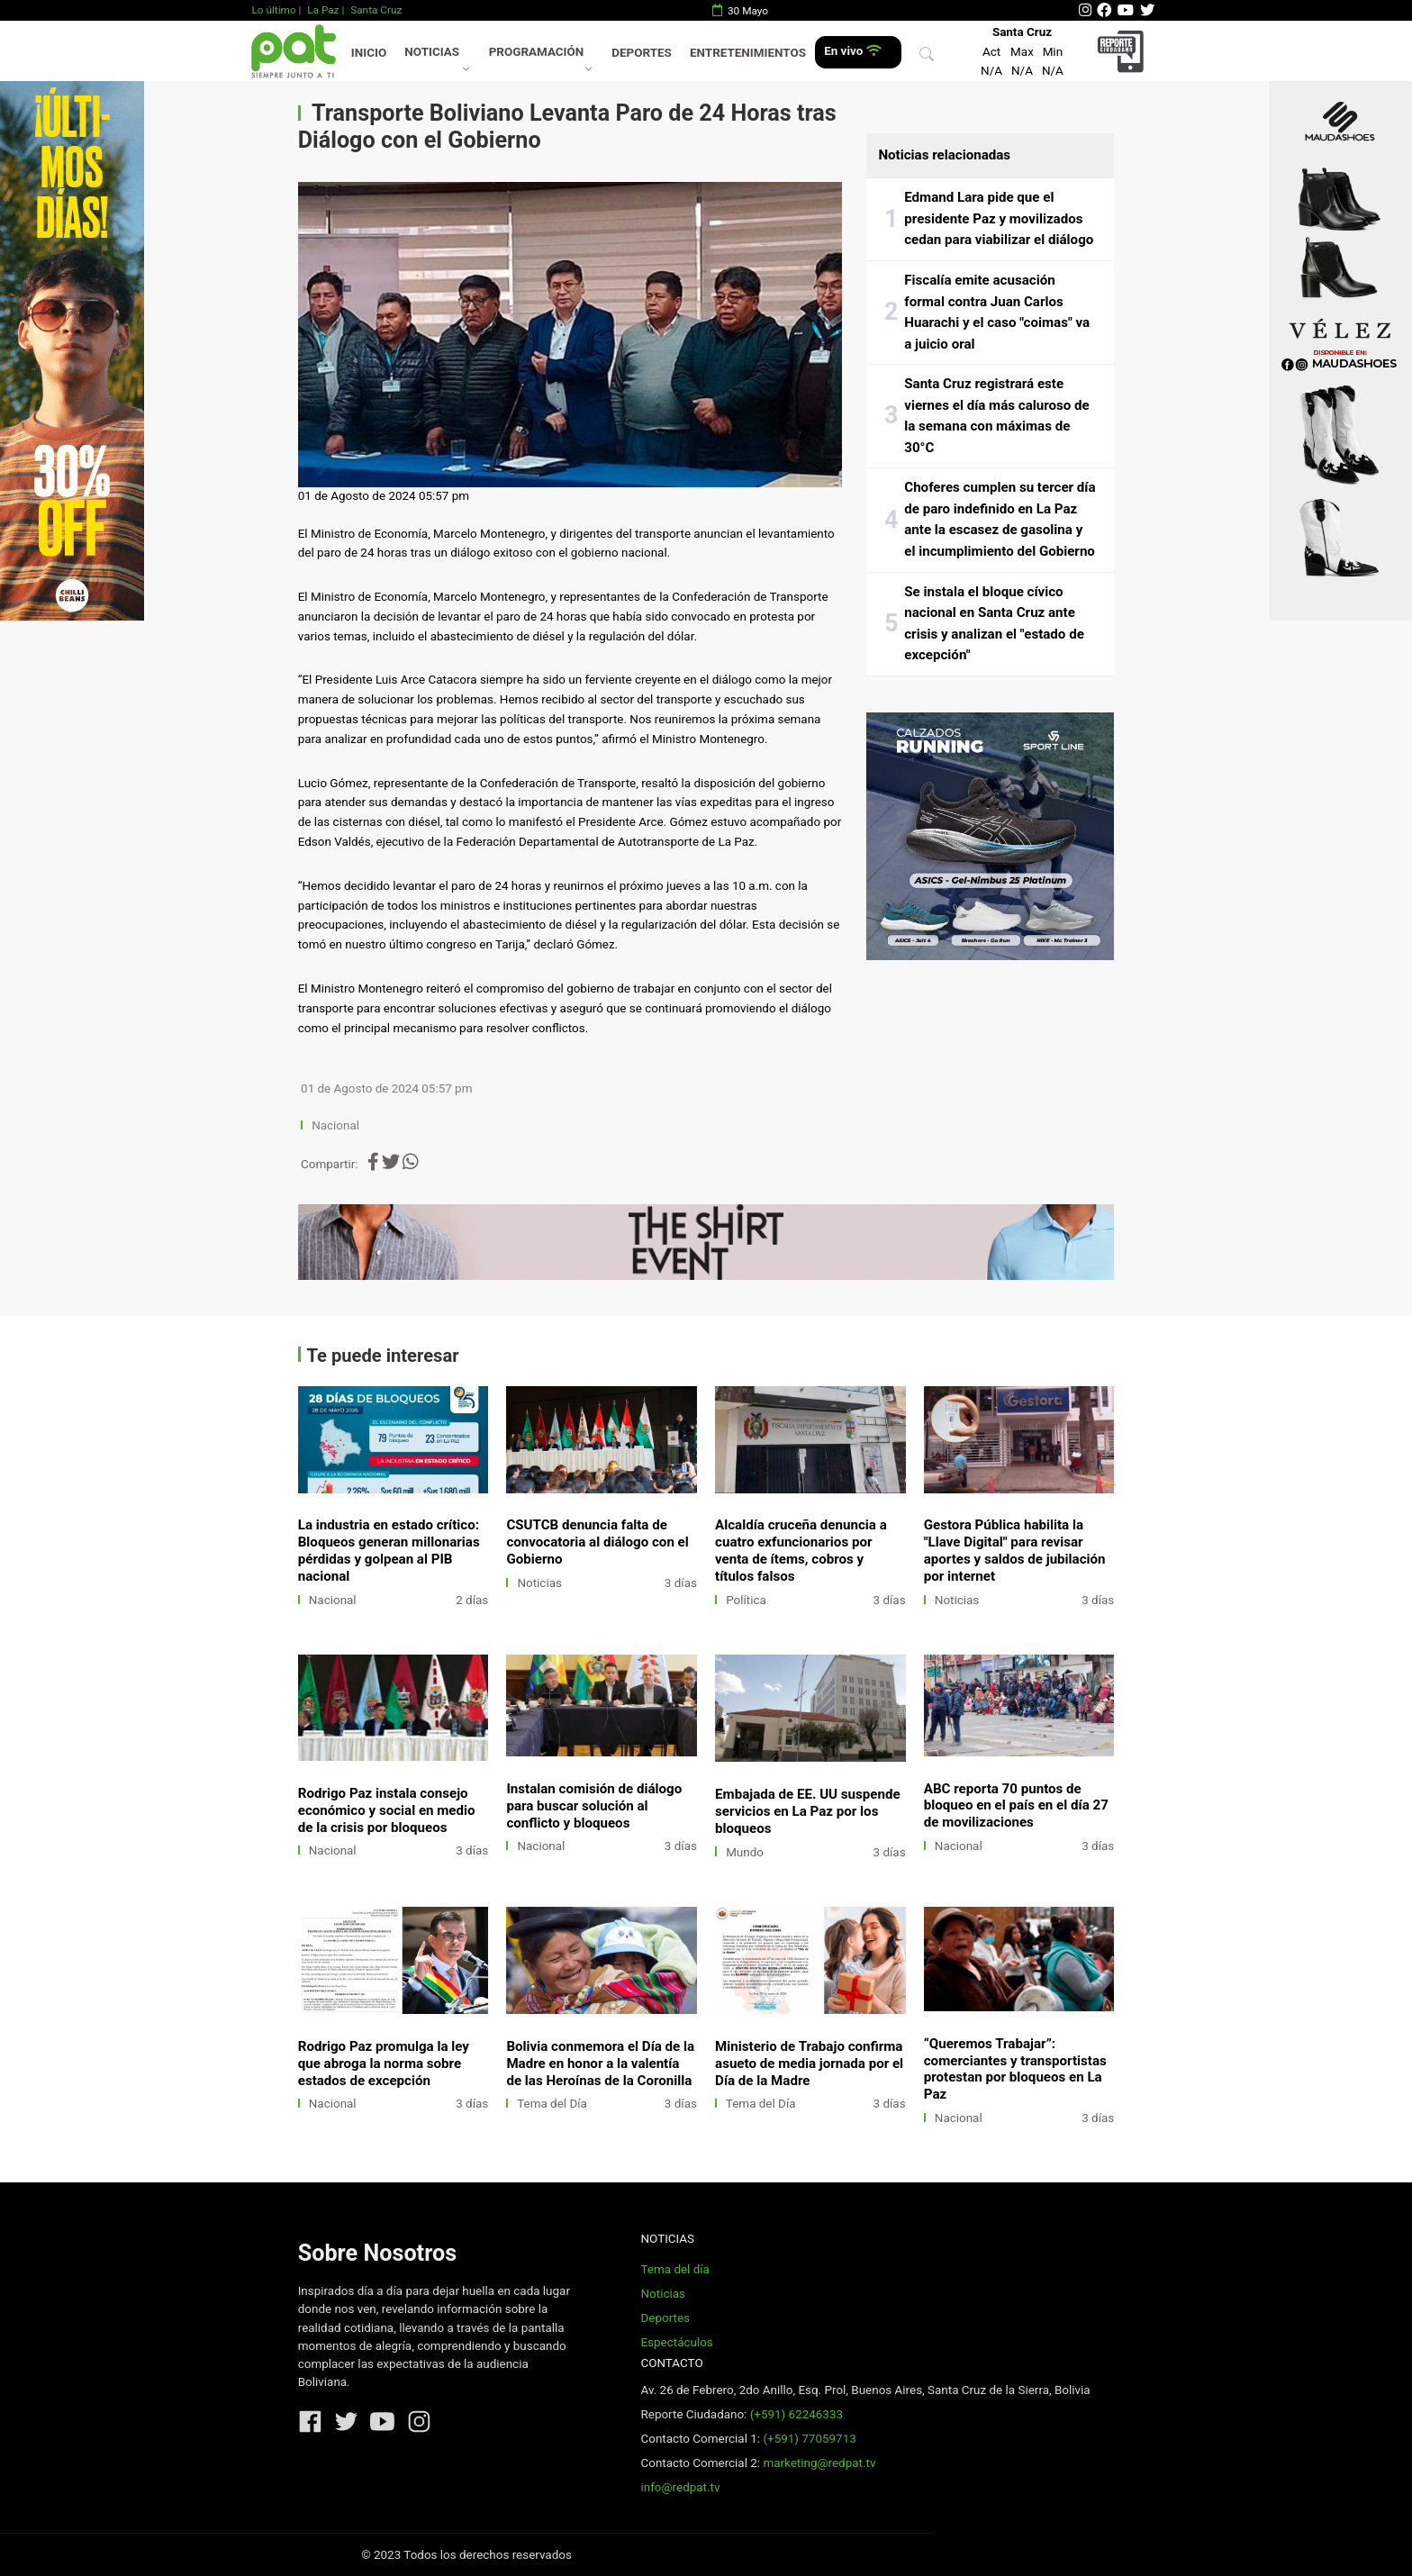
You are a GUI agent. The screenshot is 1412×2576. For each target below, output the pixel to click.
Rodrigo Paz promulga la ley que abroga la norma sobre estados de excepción (383, 2063)
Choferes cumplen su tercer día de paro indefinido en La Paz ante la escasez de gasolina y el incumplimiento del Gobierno (999, 519)
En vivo (852, 51)
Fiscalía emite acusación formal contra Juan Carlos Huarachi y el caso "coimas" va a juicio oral (997, 312)
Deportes (641, 52)
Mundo (745, 1852)
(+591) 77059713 (809, 2438)
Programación (536, 52)
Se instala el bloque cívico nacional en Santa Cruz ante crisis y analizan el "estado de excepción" (994, 624)
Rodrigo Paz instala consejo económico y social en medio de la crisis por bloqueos (386, 1810)
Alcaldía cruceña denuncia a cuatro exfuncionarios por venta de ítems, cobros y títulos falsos (801, 1550)
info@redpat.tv (680, 2487)
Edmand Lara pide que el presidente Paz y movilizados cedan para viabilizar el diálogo (998, 218)
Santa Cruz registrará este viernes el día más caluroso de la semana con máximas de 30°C (997, 416)
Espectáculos (676, 2342)
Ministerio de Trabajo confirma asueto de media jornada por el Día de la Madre (809, 2063)
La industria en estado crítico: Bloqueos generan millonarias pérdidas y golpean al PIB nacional (389, 1550)
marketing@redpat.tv (819, 2463)
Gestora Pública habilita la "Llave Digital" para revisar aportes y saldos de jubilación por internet (1015, 1550)
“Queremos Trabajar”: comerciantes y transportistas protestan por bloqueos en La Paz (1015, 2069)
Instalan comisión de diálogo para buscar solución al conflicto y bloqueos (594, 1806)
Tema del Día (552, 2103)
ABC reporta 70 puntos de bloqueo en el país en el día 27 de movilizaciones (1016, 1806)
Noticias (431, 52)
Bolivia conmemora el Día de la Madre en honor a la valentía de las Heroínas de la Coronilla (600, 2063)
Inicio (368, 52)
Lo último (273, 10)
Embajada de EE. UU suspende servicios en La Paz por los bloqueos (808, 1811)
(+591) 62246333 (796, 2414)
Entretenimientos (748, 52)
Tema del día (674, 2269)
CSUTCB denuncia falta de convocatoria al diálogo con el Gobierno (597, 1542)
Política (746, 1600)
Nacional (337, 1125)
